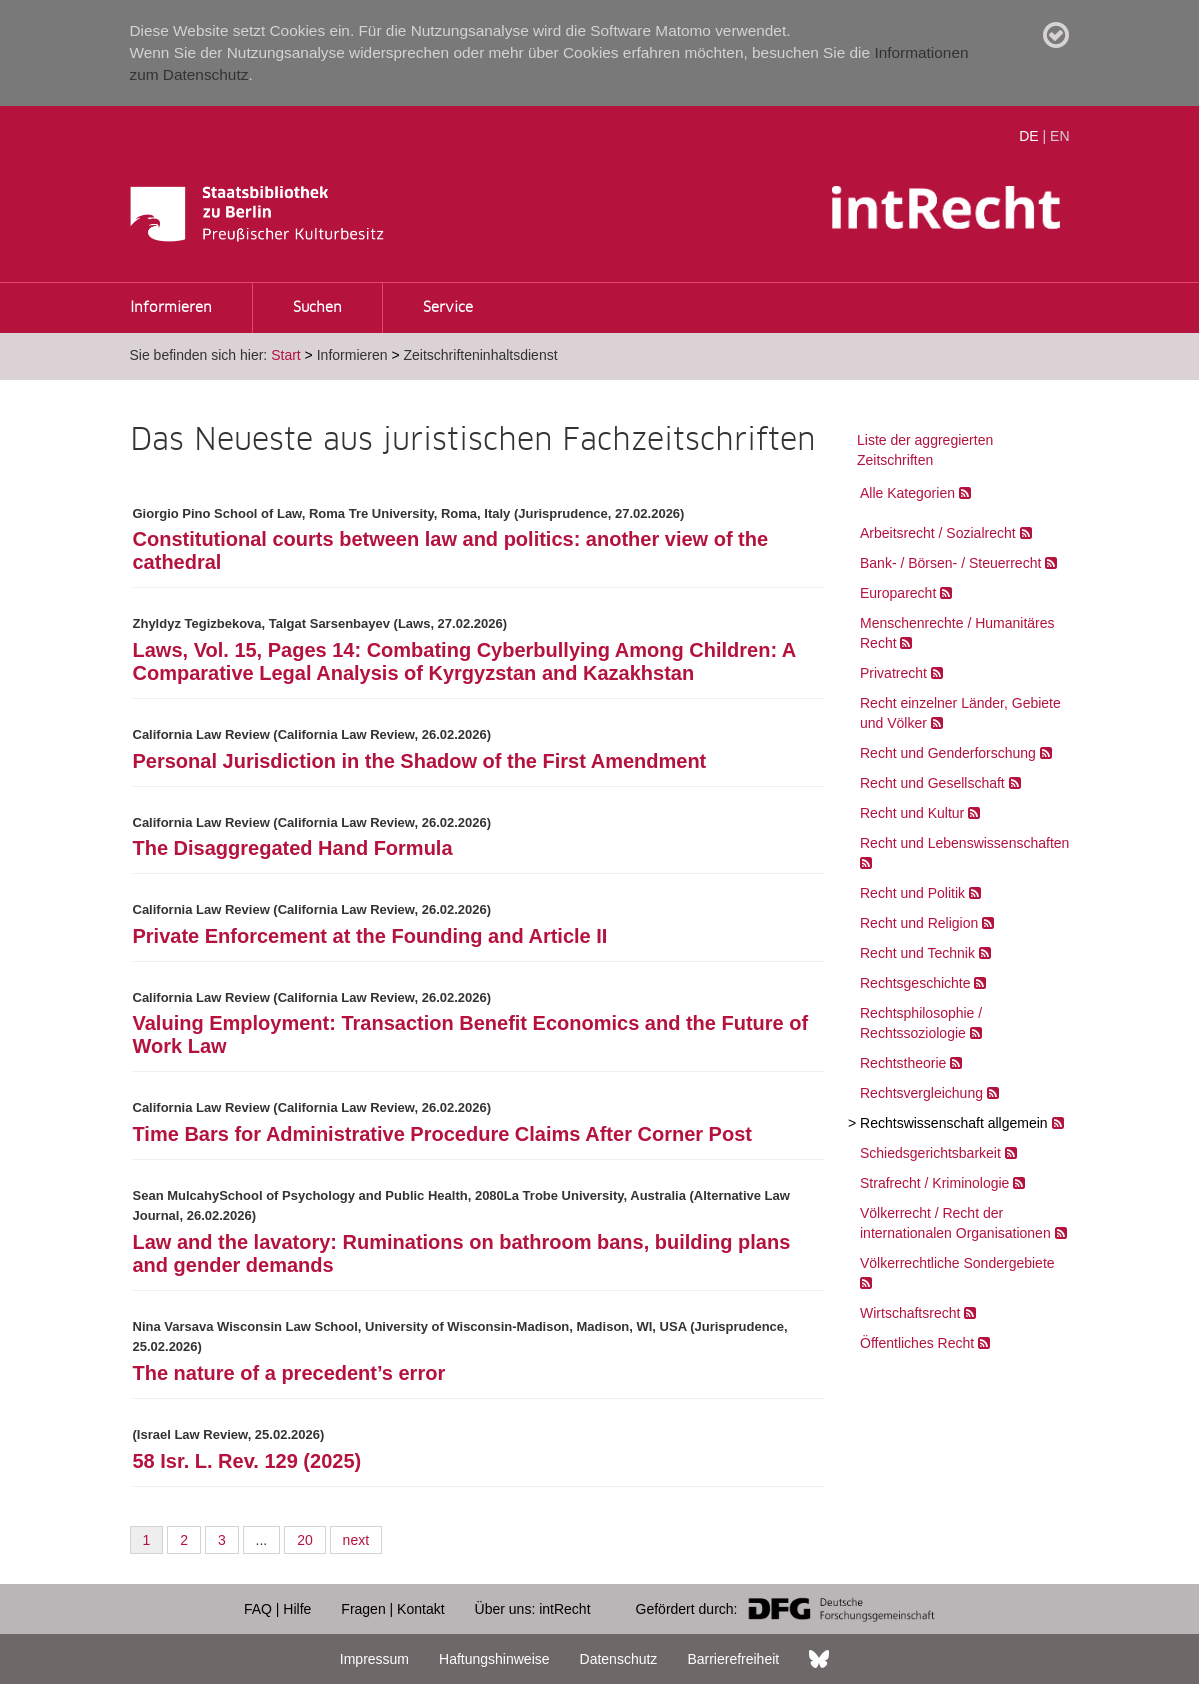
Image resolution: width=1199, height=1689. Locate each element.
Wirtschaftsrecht (910, 1313)
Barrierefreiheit (733, 1659)
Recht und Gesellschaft (932, 783)
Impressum (374, 1659)
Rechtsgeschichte (915, 983)
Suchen (317, 308)
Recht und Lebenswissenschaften (964, 843)
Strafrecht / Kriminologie (934, 1183)
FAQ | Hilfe (277, 1609)
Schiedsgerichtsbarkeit (930, 1153)
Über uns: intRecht (533, 1609)
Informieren (171, 308)
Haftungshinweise (494, 1659)
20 (305, 1540)
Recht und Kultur (912, 813)
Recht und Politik (912, 893)
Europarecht (898, 593)
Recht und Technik (917, 953)
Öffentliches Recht (917, 1343)
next (356, 1540)
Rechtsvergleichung (921, 1093)
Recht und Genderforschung (948, 753)
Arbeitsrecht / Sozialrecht (938, 533)
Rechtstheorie (903, 1063)
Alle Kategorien (907, 493)
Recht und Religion (919, 923)
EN (1059, 136)
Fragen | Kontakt (392, 1609)
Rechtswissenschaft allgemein (954, 1123)
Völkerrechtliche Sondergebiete (957, 1263)
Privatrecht (893, 673)
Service (448, 308)
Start (286, 355)
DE (1028, 136)
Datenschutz (619, 1659)
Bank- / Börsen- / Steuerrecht (950, 563)
